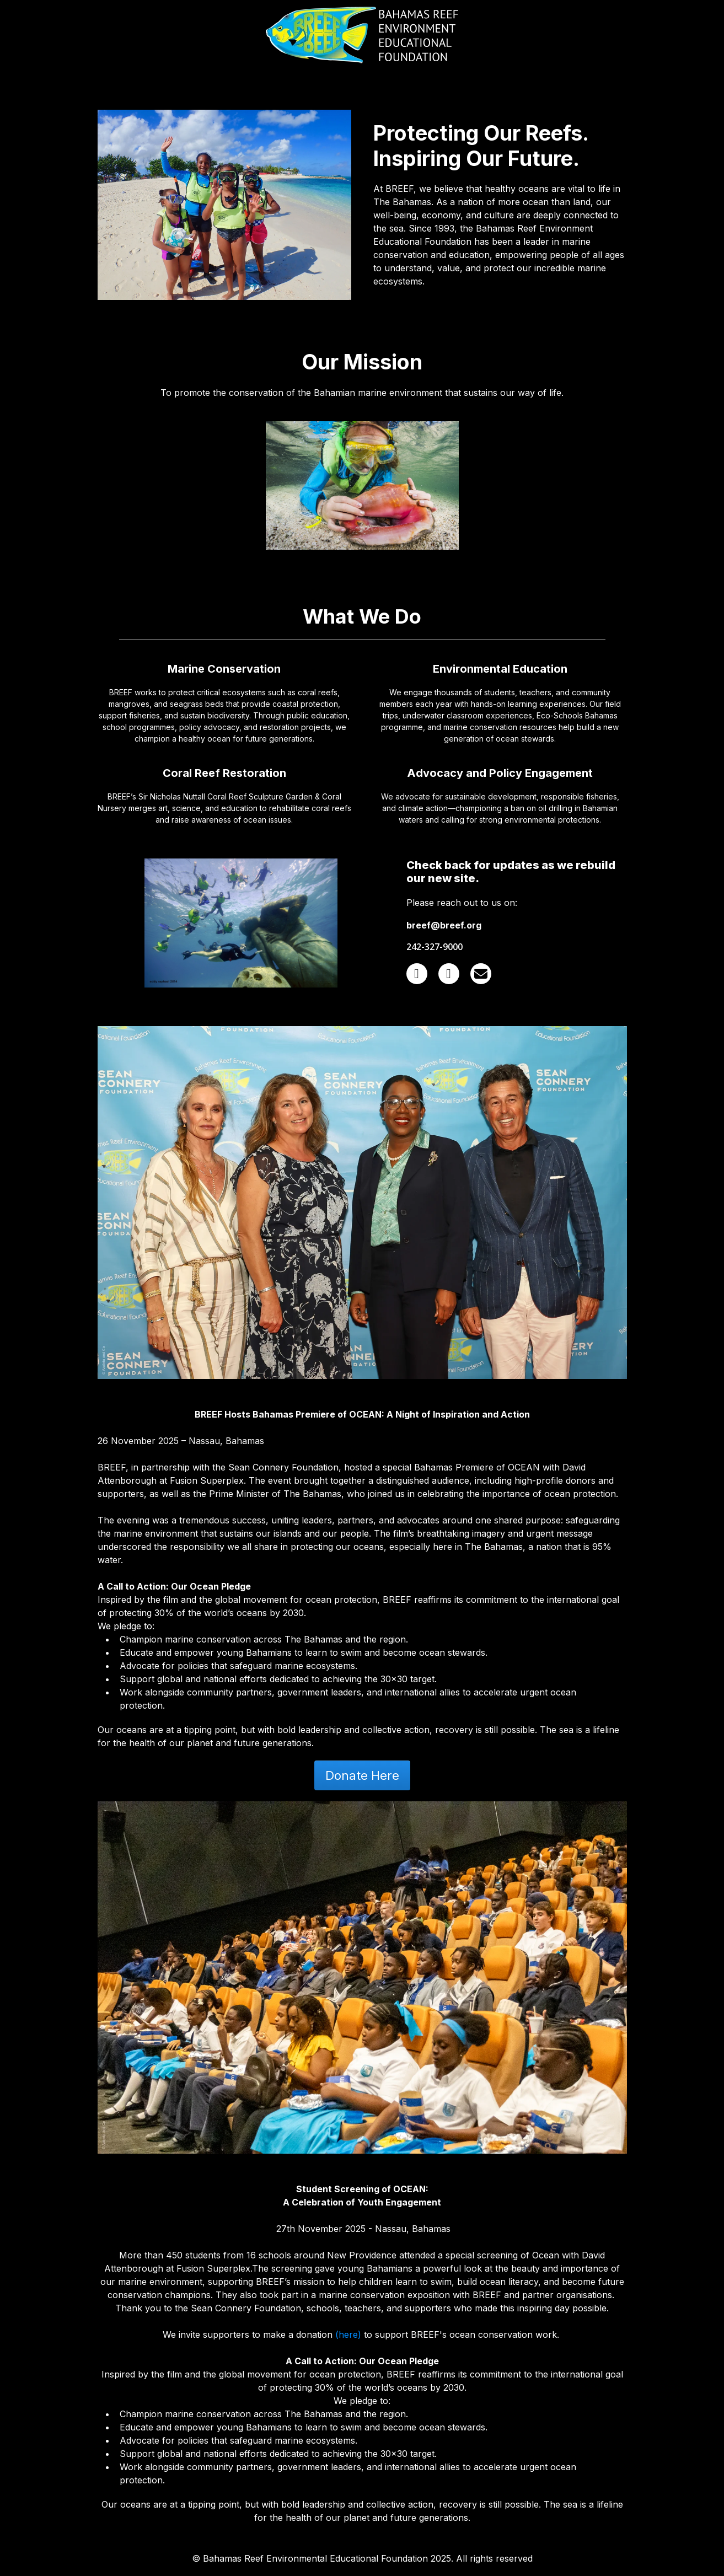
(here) (348, 2334)
